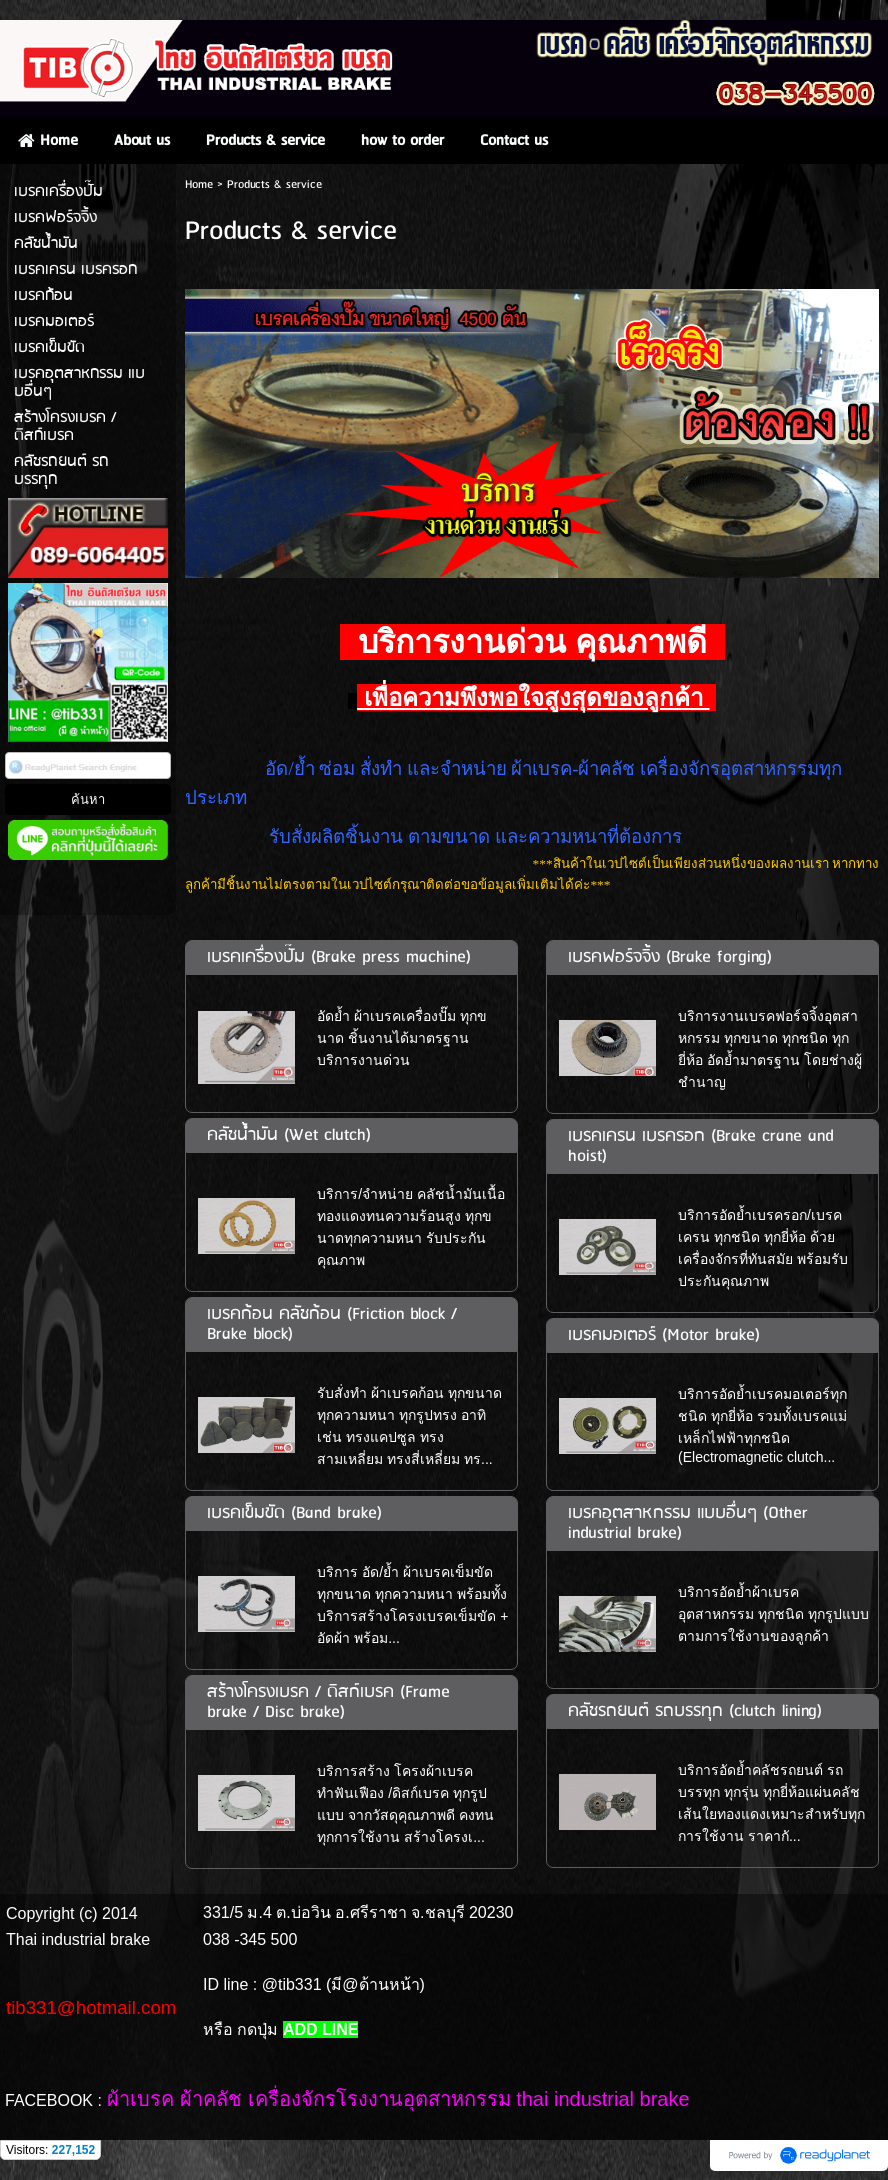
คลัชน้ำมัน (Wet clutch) (289, 1135)
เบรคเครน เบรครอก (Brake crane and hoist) (701, 1146)
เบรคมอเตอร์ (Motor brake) (664, 1335)
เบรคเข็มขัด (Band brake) (294, 1513)
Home (199, 184)
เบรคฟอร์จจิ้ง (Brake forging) (670, 957)
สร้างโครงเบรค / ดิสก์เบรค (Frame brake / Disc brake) (328, 1702)
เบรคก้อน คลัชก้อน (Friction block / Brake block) (332, 1324)
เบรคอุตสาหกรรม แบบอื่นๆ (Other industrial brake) (688, 1523)
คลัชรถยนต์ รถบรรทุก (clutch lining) (695, 1711)
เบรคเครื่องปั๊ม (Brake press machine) (339, 957)
